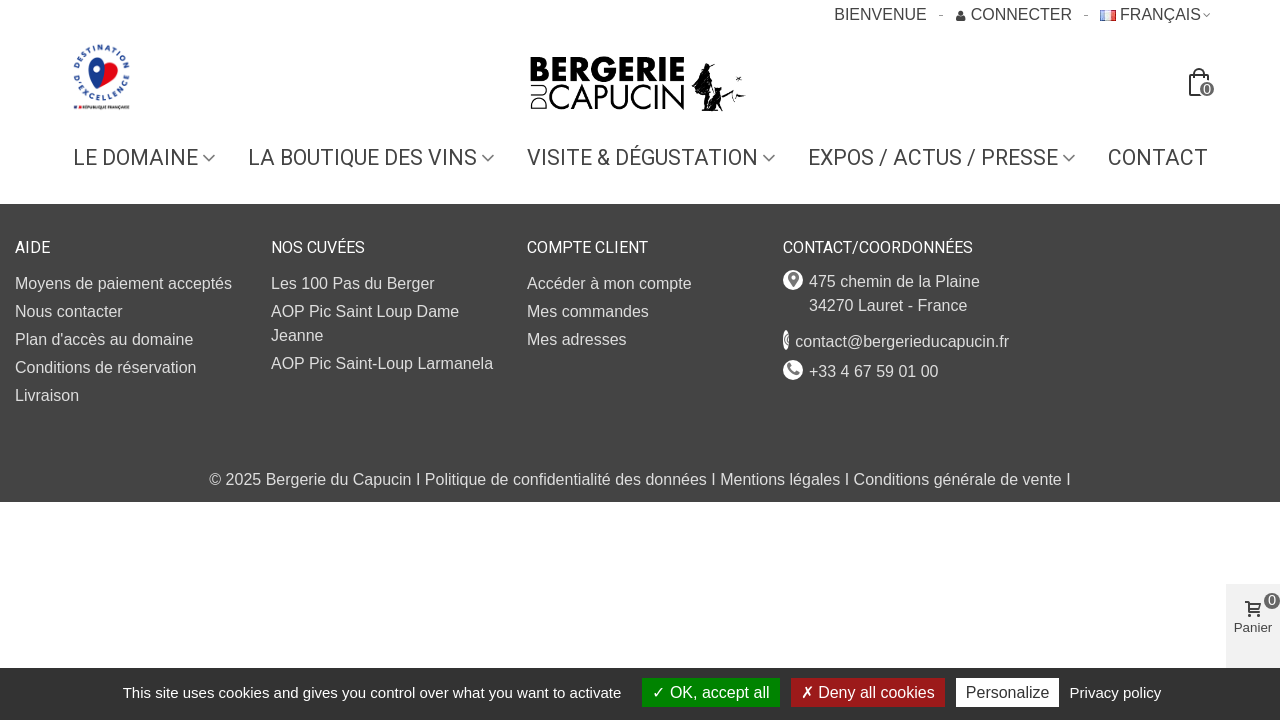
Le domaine (135, 157)
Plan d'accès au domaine (104, 339)
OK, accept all (710, 692)
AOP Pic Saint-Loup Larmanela (382, 363)
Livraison (47, 395)
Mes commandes (588, 311)
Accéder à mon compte (609, 283)
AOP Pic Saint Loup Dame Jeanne (365, 323)
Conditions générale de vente (958, 479)
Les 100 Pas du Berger (353, 283)
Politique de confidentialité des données (566, 479)
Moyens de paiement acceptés (123, 283)
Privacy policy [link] (1116, 692)
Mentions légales (780, 479)
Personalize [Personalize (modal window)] (1008, 692)
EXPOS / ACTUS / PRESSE (933, 157)
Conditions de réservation (105, 367)
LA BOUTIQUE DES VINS (362, 157)
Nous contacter (69, 311)
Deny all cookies (868, 692)
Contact (1158, 157)
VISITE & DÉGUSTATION (642, 157)
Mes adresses (577, 339)
